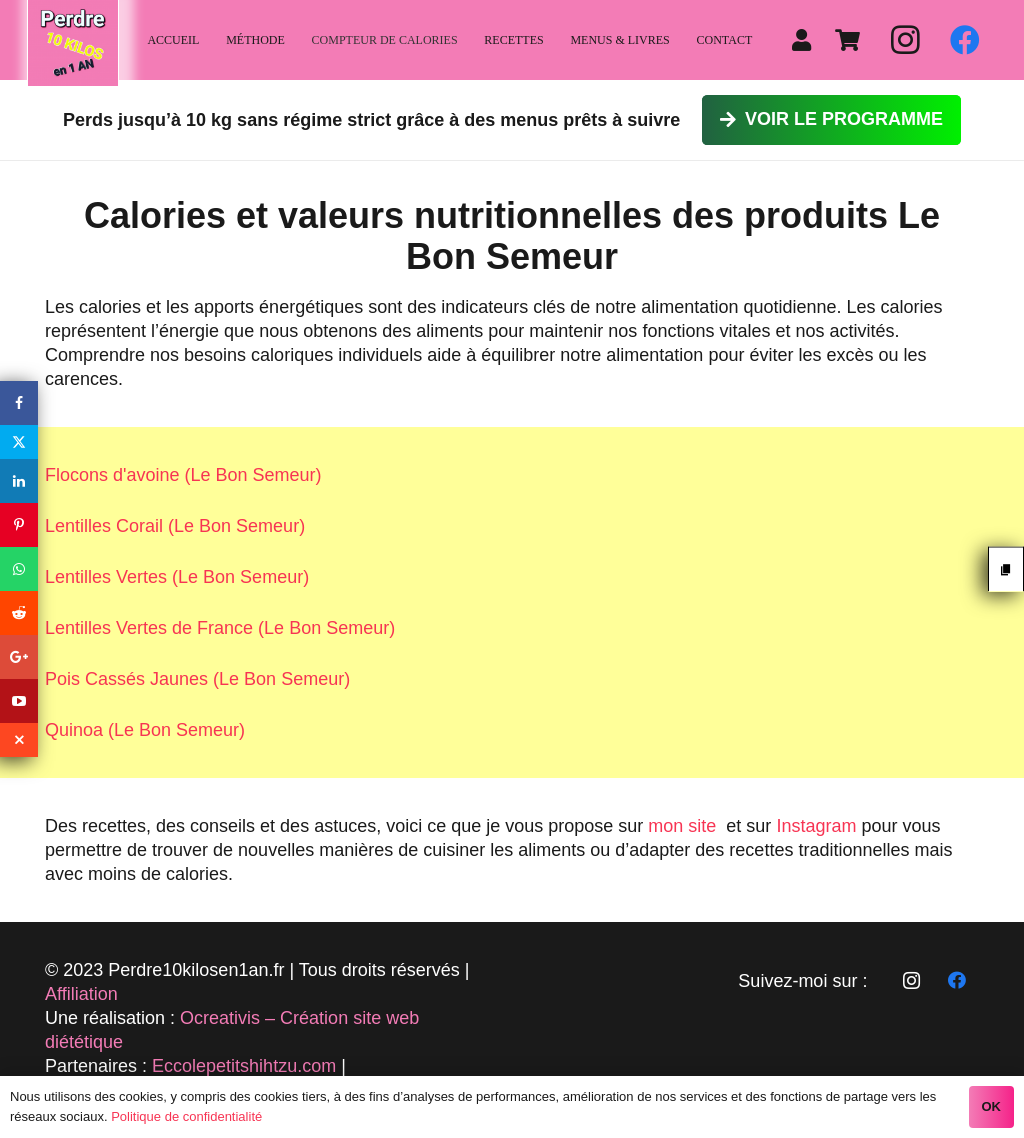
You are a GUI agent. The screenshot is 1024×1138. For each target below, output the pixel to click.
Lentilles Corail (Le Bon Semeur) (175, 526)
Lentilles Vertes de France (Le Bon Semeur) (220, 628)
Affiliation (81, 994)
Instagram (816, 826)
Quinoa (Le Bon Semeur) (145, 730)
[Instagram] (905, 40)
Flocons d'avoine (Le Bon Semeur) (183, 475)
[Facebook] (965, 40)
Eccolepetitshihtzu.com (244, 1066)
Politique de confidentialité (186, 1116)
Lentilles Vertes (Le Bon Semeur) (177, 577)
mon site (682, 826)
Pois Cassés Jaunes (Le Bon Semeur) (197, 679)
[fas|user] (806, 40)
